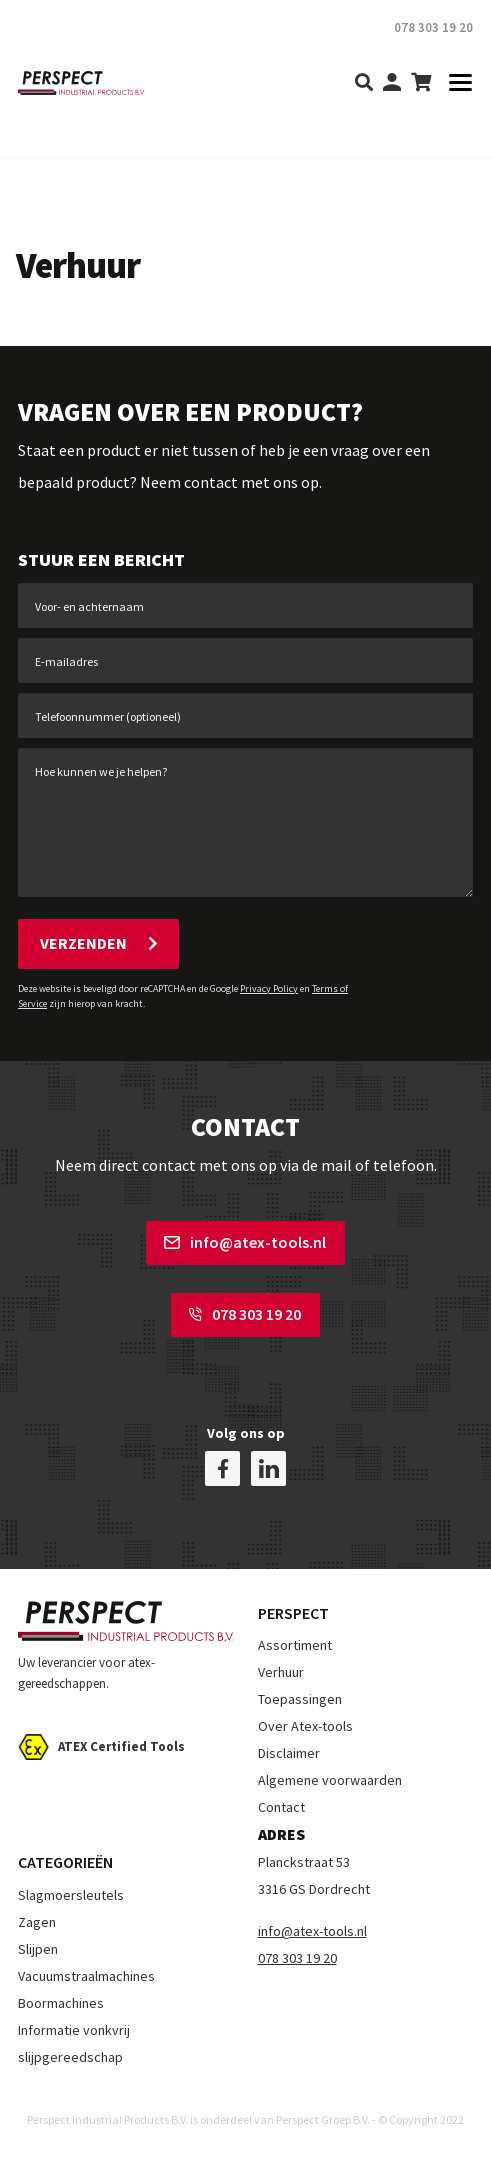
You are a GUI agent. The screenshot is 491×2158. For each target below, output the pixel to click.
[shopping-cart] (421, 83)
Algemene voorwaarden (330, 1780)
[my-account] (392, 83)
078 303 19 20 (245, 1314)
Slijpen (38, 1949)
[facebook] (222, 1468)
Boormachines (61, 2003)
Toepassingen (300, 1699)
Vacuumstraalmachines (86, 1976)
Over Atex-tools (305, 1726)
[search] (364, 83)
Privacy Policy (269, 988)
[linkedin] (268, 1468)
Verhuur (281, 1672)
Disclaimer (289, 1753)
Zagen (37, 1922)
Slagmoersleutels (71, 1895)
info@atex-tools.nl (245, 1242)
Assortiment (295, 1645)
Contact (281, 1807)
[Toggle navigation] (454, 83)
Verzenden (98, 943)
